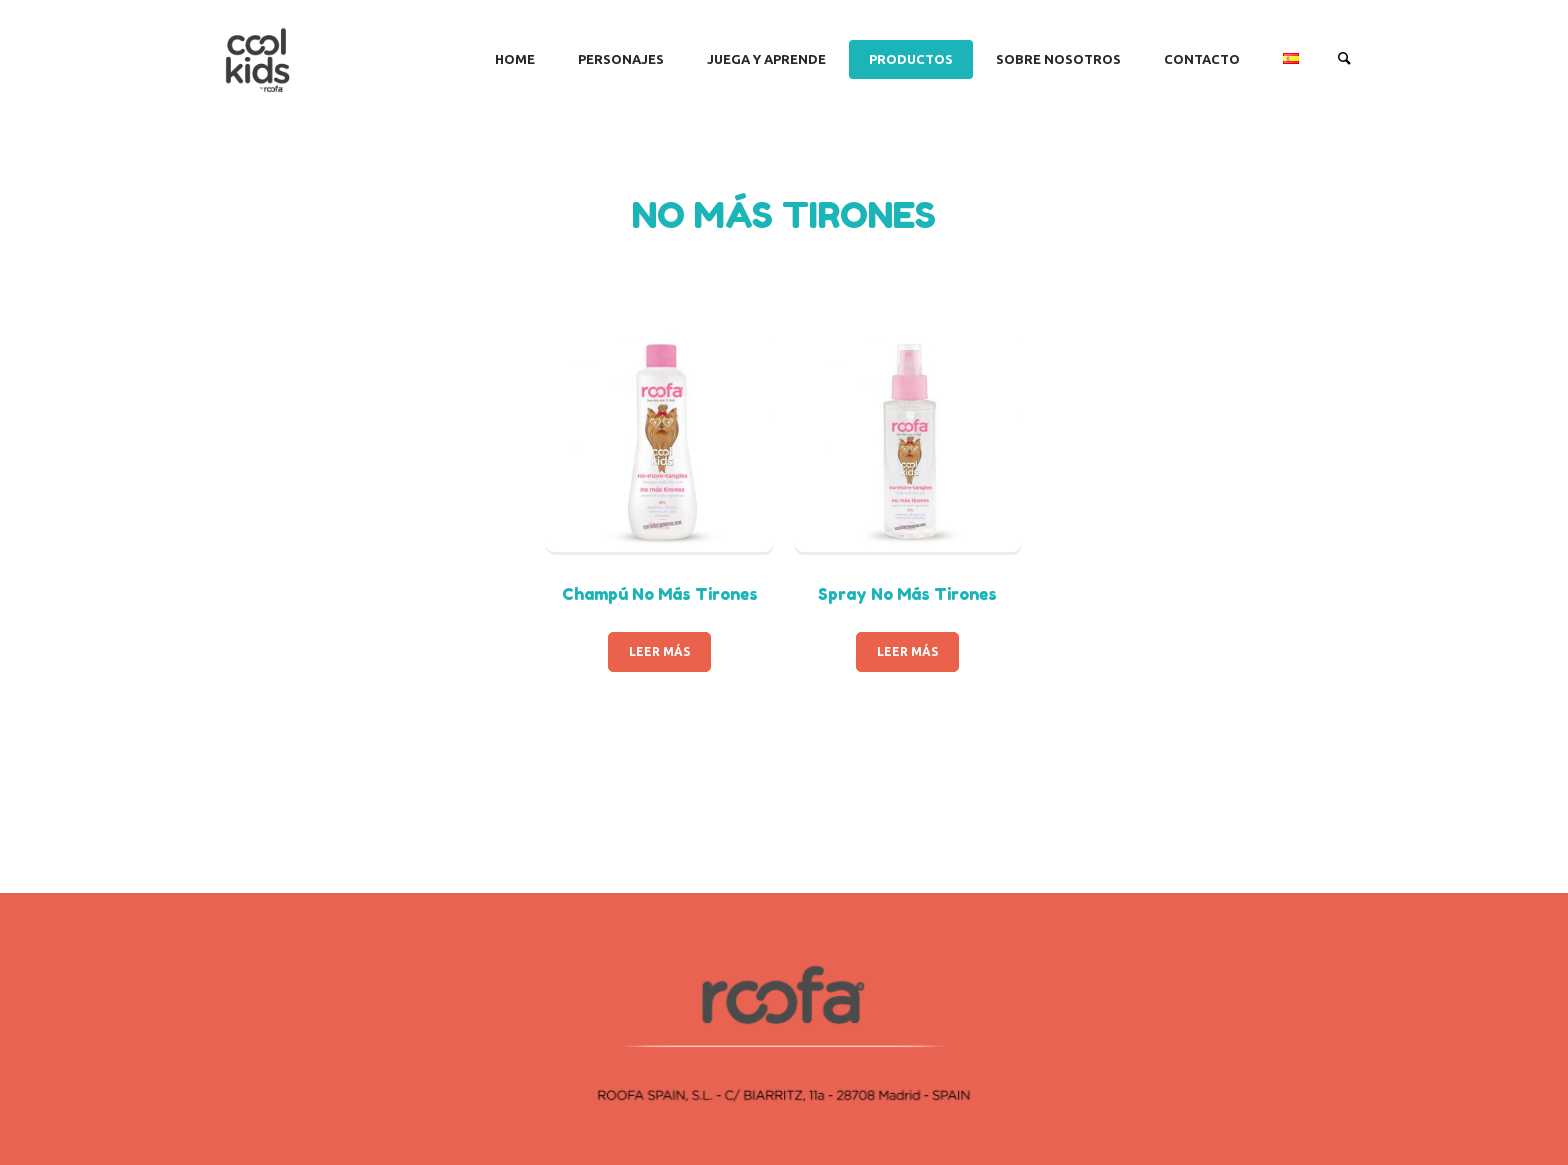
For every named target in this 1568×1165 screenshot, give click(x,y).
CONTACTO (1202, 59)
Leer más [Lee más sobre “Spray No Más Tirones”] (907, 651)
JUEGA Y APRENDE (766, 59)
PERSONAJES (621, 59)
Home (515, 59)
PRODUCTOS (911, 59)
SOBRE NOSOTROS (1058, 59)
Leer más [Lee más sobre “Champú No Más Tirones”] (659, 651)
